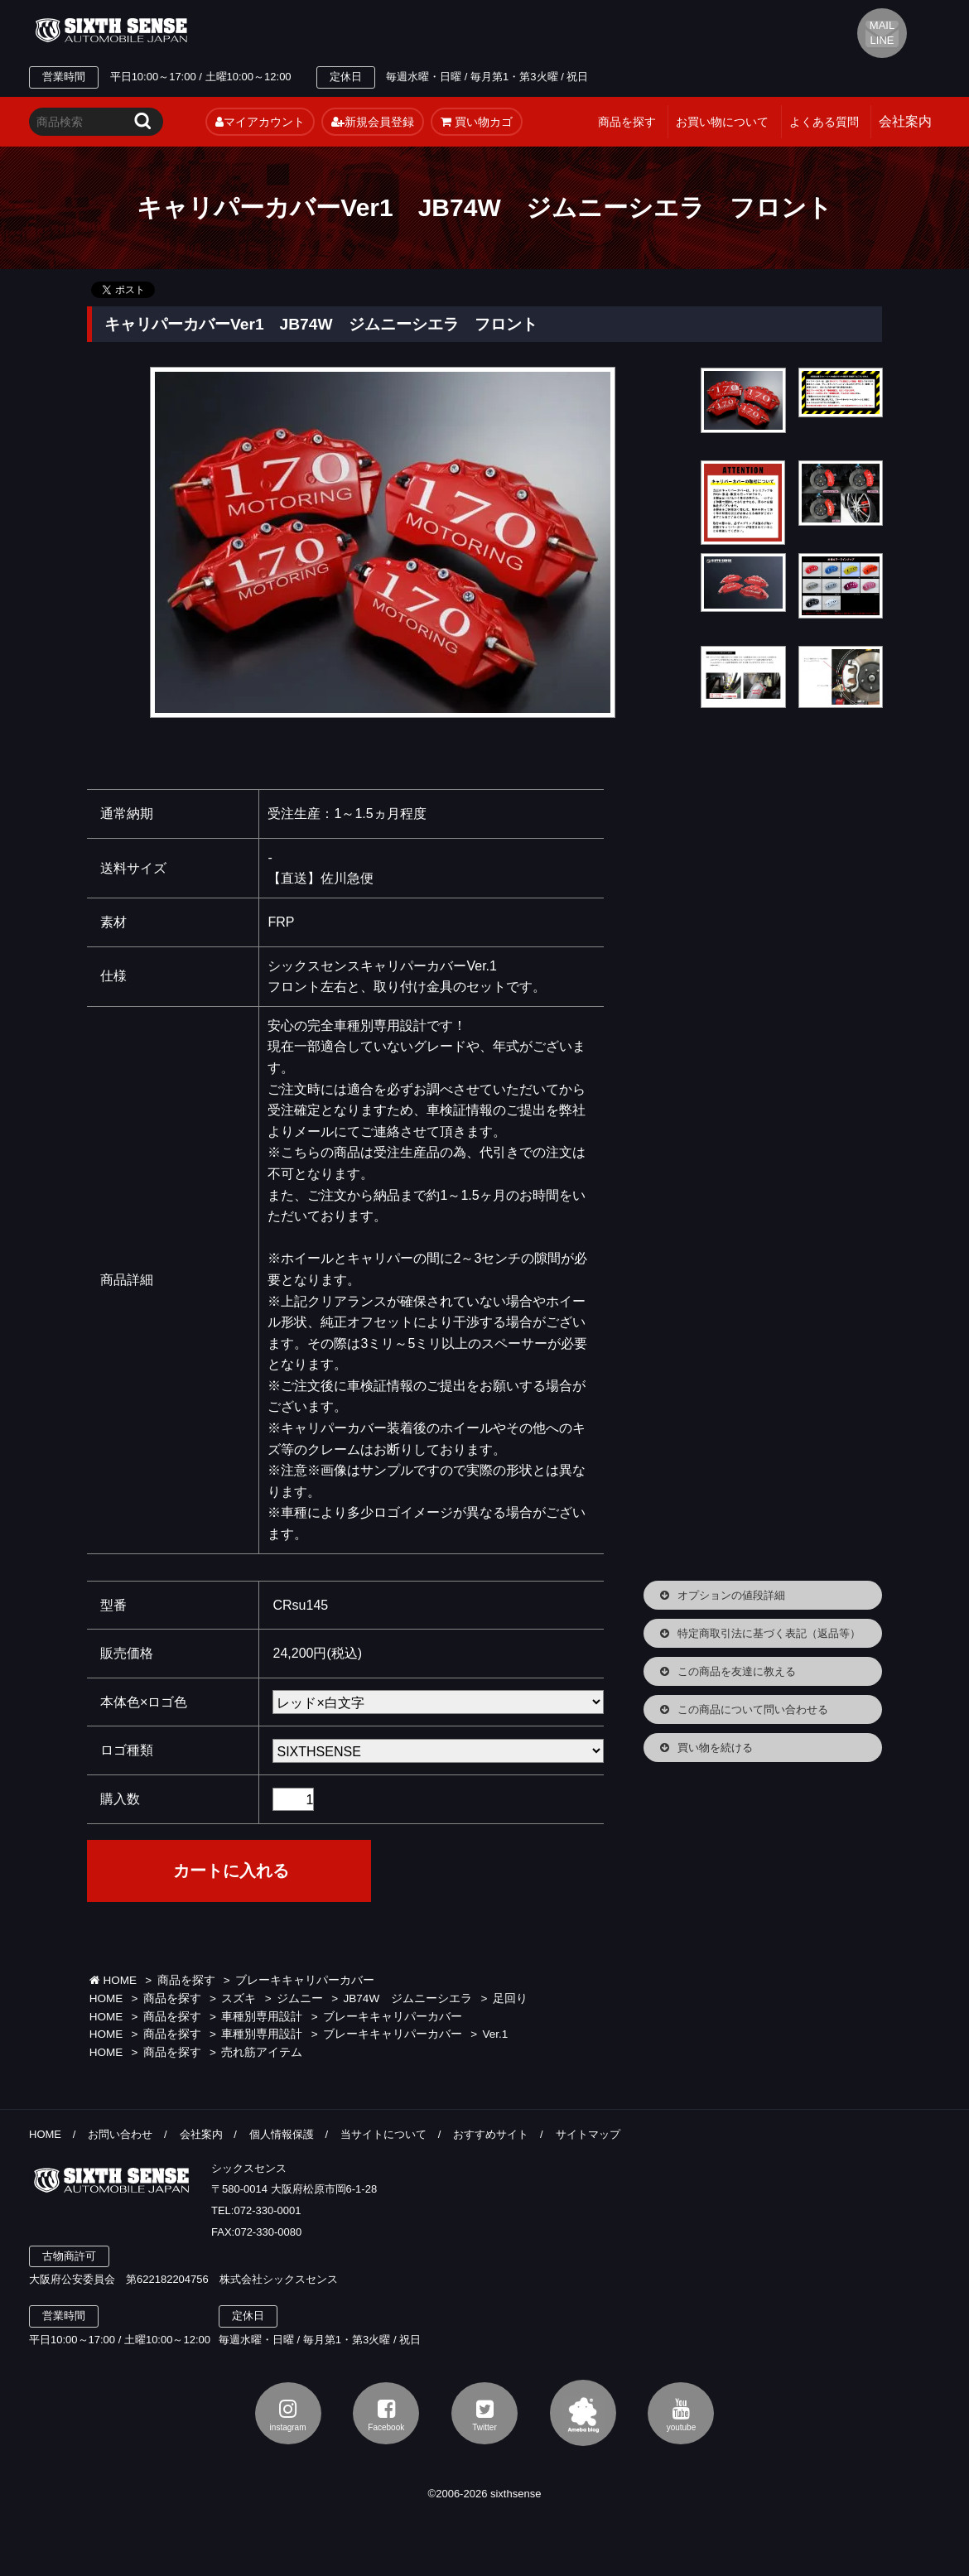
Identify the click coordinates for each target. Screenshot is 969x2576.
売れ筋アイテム (261, 2052)
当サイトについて (383, 2134)
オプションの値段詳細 (731, 1595)
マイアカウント (260, 121)
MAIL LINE (882, 32)
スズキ (238, 1998)
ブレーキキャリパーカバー (304, 1980)
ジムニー (300, 1998)
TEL (353, 30)
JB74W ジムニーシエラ (408, 1998)
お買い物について (722, 121)
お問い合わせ (120, 2134)
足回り (510, 1998)
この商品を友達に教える (736, 1671)
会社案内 (201, 2134)
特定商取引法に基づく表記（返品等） (769, 1633)
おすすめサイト (490, 2134)
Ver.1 (496, 2034)
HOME (113, 1980)
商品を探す (627, 121)
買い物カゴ (477, 121)
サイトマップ (588, 2134)
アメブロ (583, 2413)
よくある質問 (824, 121)
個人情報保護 (281, 2134)
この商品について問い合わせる (752, 1709)
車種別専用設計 (261, 2016)
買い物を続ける (715, 1747)
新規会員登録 (372, 121)
